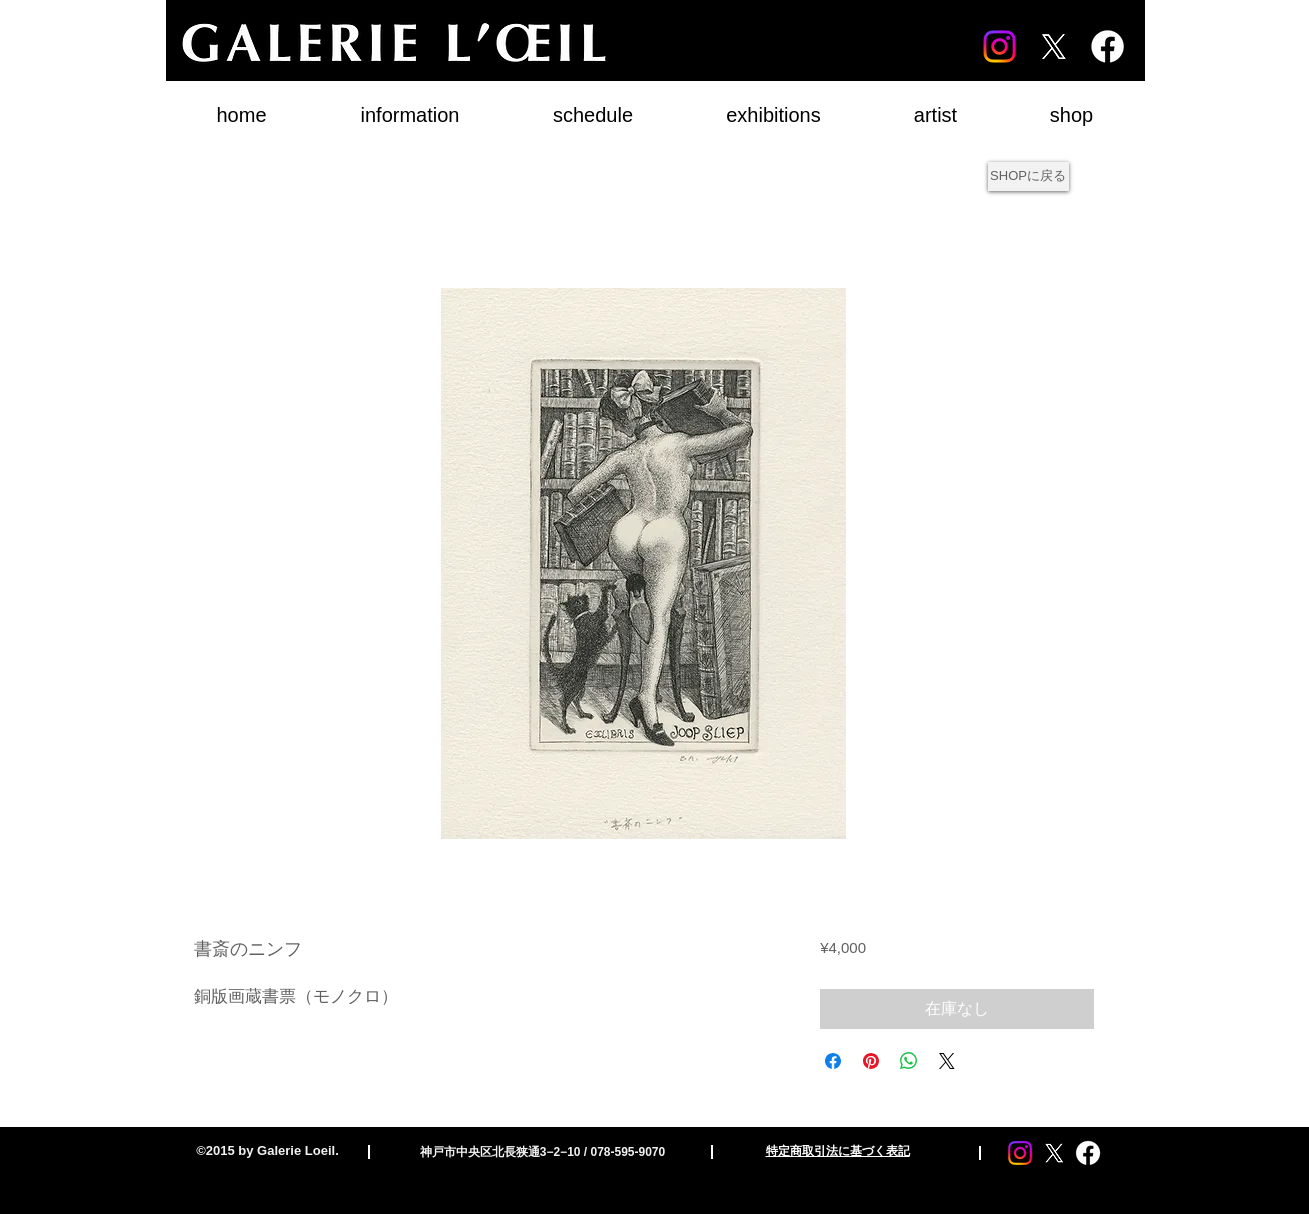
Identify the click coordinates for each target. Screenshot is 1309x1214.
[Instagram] (999, 46)
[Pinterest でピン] (871, 1061)
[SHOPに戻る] (1028, 176)
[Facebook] (1107, 46)
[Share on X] (947, 1061)
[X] (1053, 46)
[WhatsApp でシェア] (909, 1061)
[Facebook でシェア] (833, 1061)
